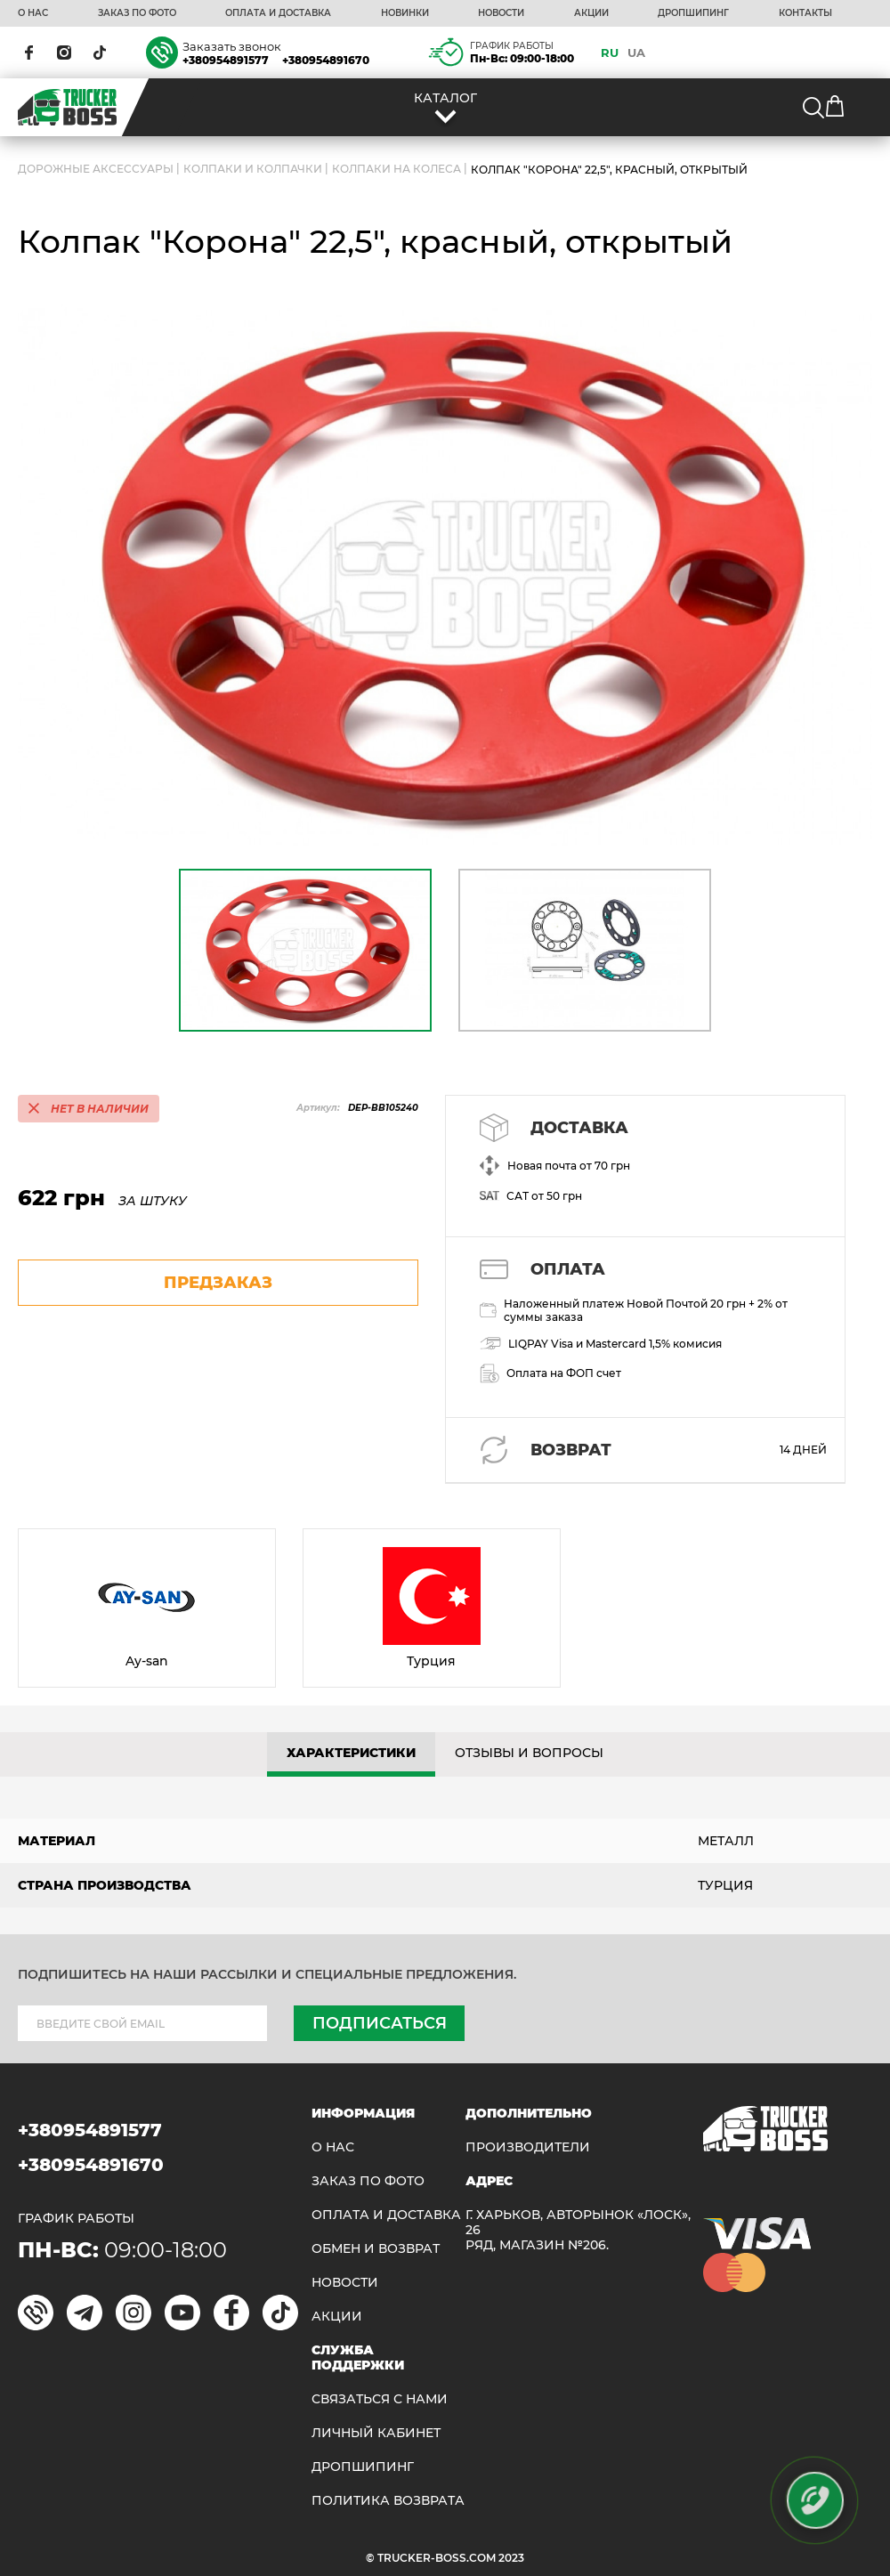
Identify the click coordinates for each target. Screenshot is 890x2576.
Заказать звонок (231, 46)
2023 (511, 2557)
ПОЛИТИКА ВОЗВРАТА (388, 2500)
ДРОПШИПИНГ (693, 13)
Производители (527, 2147)
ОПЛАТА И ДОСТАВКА (278, 13)
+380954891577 (225, 60)
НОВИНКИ (405, 13)
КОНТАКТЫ (805, 13)
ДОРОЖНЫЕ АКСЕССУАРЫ (96, 168)
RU (610, 52)
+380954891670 (325, 60)
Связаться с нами (380, 2399)
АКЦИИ (591, 13)
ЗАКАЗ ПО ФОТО (137, 13)
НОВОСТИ (501, 13)
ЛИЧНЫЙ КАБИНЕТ (376, 2433)
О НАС (33, 13)
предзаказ (218, 1282)
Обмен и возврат (376, 2248)
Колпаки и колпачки (252, 168)
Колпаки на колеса (396, 168)
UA (636, 52)
